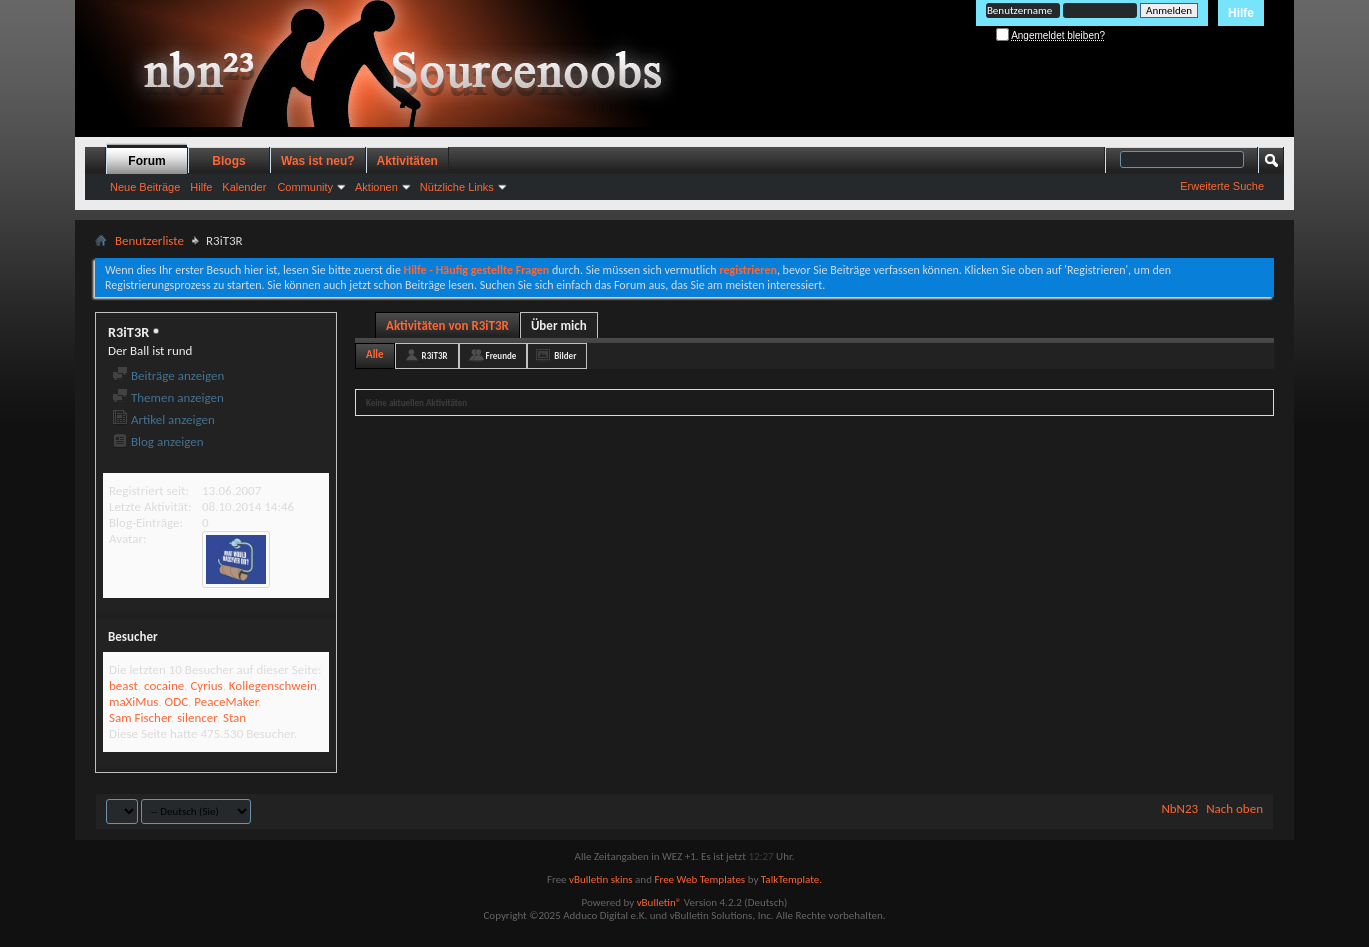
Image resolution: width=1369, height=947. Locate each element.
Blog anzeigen (158, 441)
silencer (197, 717)
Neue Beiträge (145, 187)
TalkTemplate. (791, 879)
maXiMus (133, 701)
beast (123, 685)
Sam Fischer (140, 717)
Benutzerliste (149, 240)
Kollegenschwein (273, 685)
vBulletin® (659, 902)
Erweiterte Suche (1222, 186)
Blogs (228, 161)
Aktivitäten (407, 161)
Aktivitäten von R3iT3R (447, 325)
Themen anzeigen (168, 397)
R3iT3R (435, 355)
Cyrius (206, 685)
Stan (234, 717)
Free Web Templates (699, 879)
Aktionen (376, 187)
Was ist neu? (318, 161)
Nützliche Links (457, 187)
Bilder (565, 355)
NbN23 (1179, 808)
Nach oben (1234, 808)
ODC (176, 701)
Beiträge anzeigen (168, 375)
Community (305, 187)
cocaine (164, 685)
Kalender (244, 187)
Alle (375, 354)
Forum (146, 161)
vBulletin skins (601, 879)
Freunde (501, 355)
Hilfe (1241, 13)
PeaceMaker (226, 701)
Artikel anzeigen (163, 419)
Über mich (559, 325)
